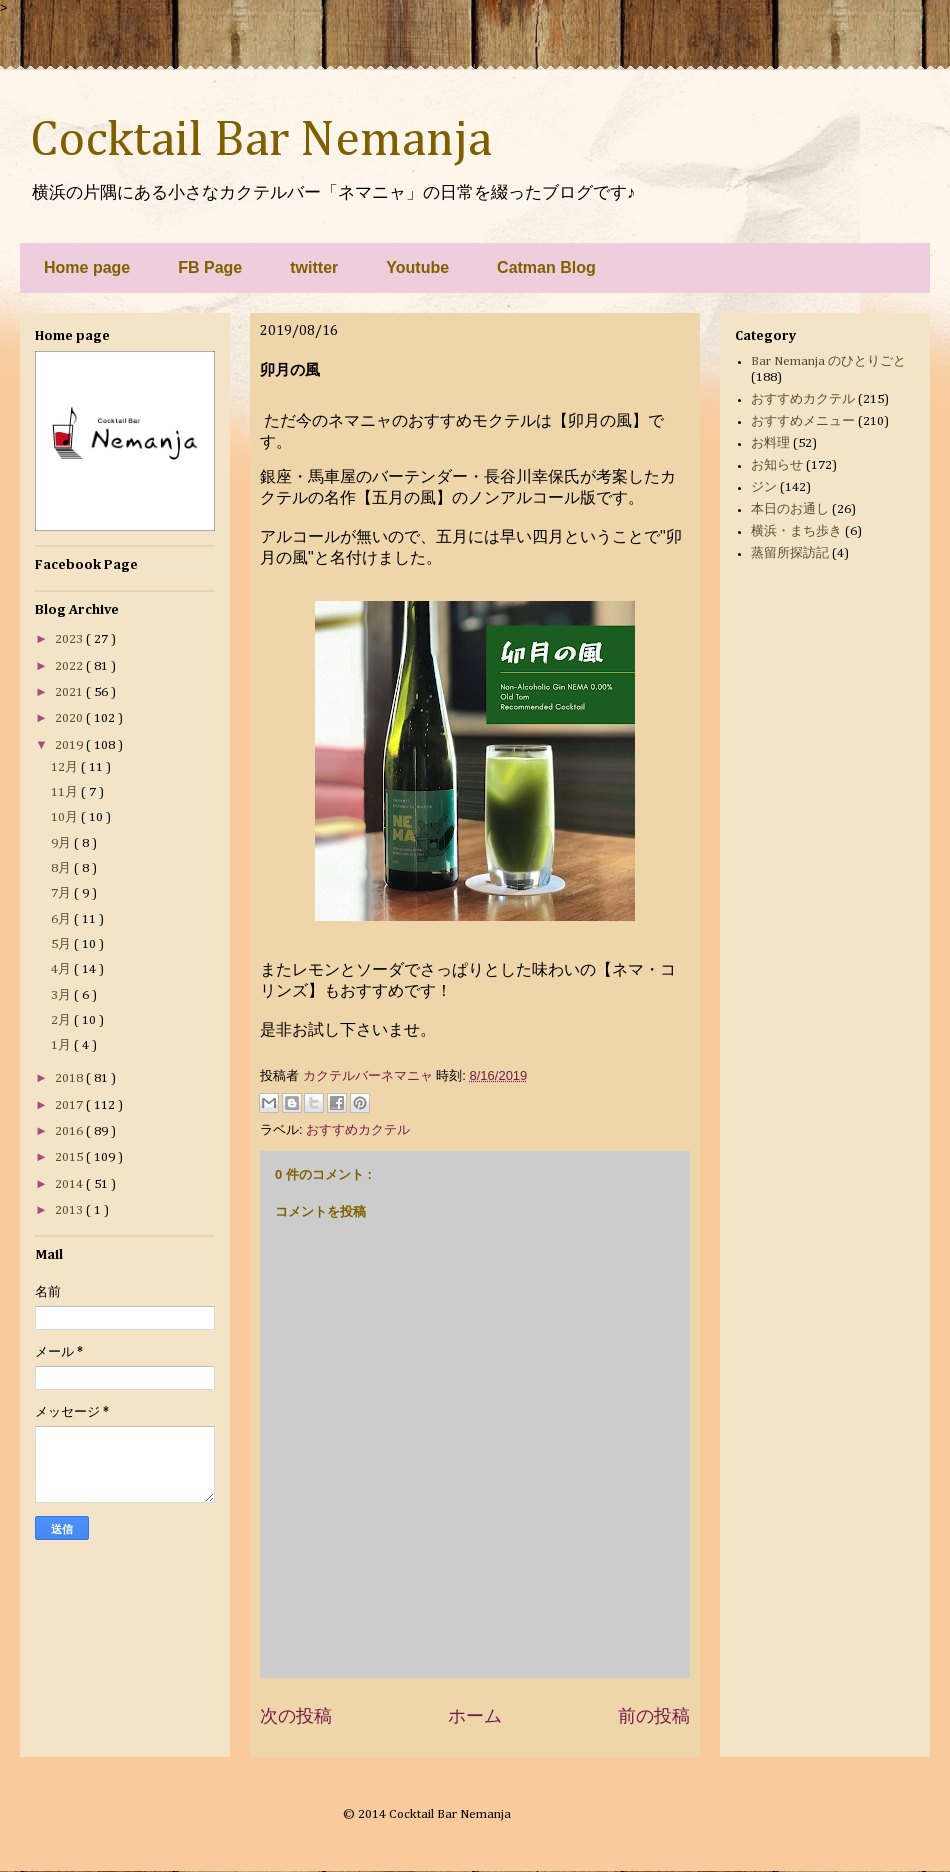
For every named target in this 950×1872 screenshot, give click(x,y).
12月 (66, 767)
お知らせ (777, 465)
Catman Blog (546, 267)
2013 (70, 1210)
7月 (62, 893)
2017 (70, 1105)
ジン (764, 487)
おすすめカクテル (358, 1129)
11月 (66, 792)
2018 (70, 1078)
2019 (70, 745)
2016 (70, 1131)
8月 (62, 868)
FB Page (210, 267)
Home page (87, 267)
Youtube (417, 267)
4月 (62, 969)
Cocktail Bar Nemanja (261, 141)
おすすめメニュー (803, 421)
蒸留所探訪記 (790, 553)
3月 (62, 995)
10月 (66, 817)
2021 (70, 692)
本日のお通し (790, 509)
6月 (62, 919)
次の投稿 (296, 1716)
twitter (314, 267)
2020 (70, 718)
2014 (70, 1184)
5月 (62, 944)
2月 (62, 1020)
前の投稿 (654, 1716)
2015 (70, 1157)
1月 (62, 1045)
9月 (62, 843)
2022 (70, 666)
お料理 (770, 443)
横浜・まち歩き (796, 531)
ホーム (475, 1716)
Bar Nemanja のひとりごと (828, 361)
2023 (70, 639)
